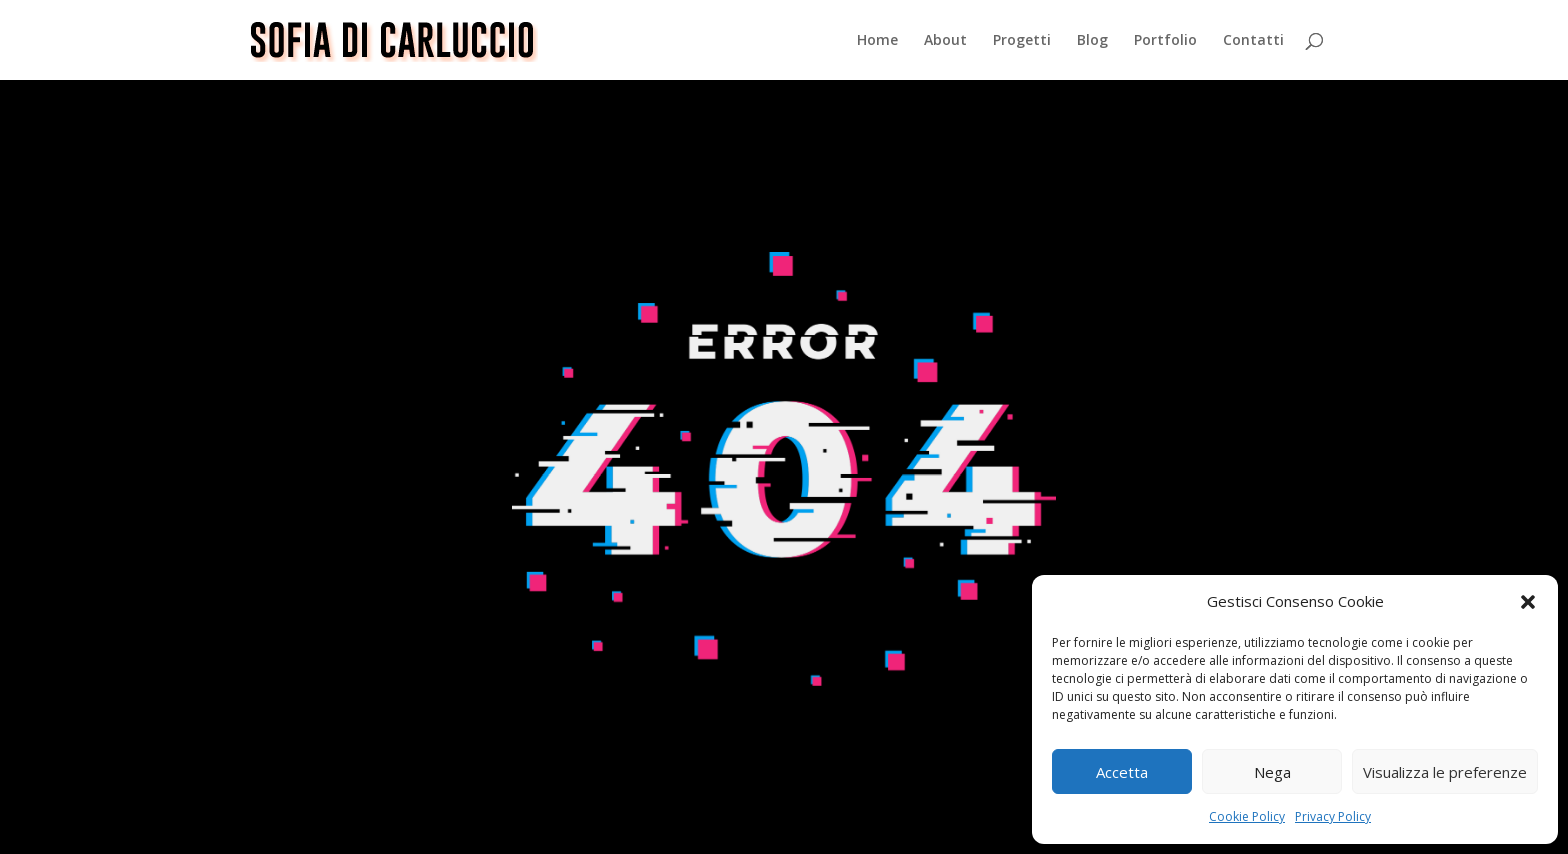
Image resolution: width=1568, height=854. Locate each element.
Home (877, 41)
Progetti (1022, 41)
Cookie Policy (1247, 816)
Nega (1272, 772)
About (945, 41)
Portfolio (1165, 41)
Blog (1092, 41)
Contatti (1253, 41)
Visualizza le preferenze (1445, 772)
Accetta (1122, 772)
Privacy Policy (1333, 816)
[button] (1528, 602)
